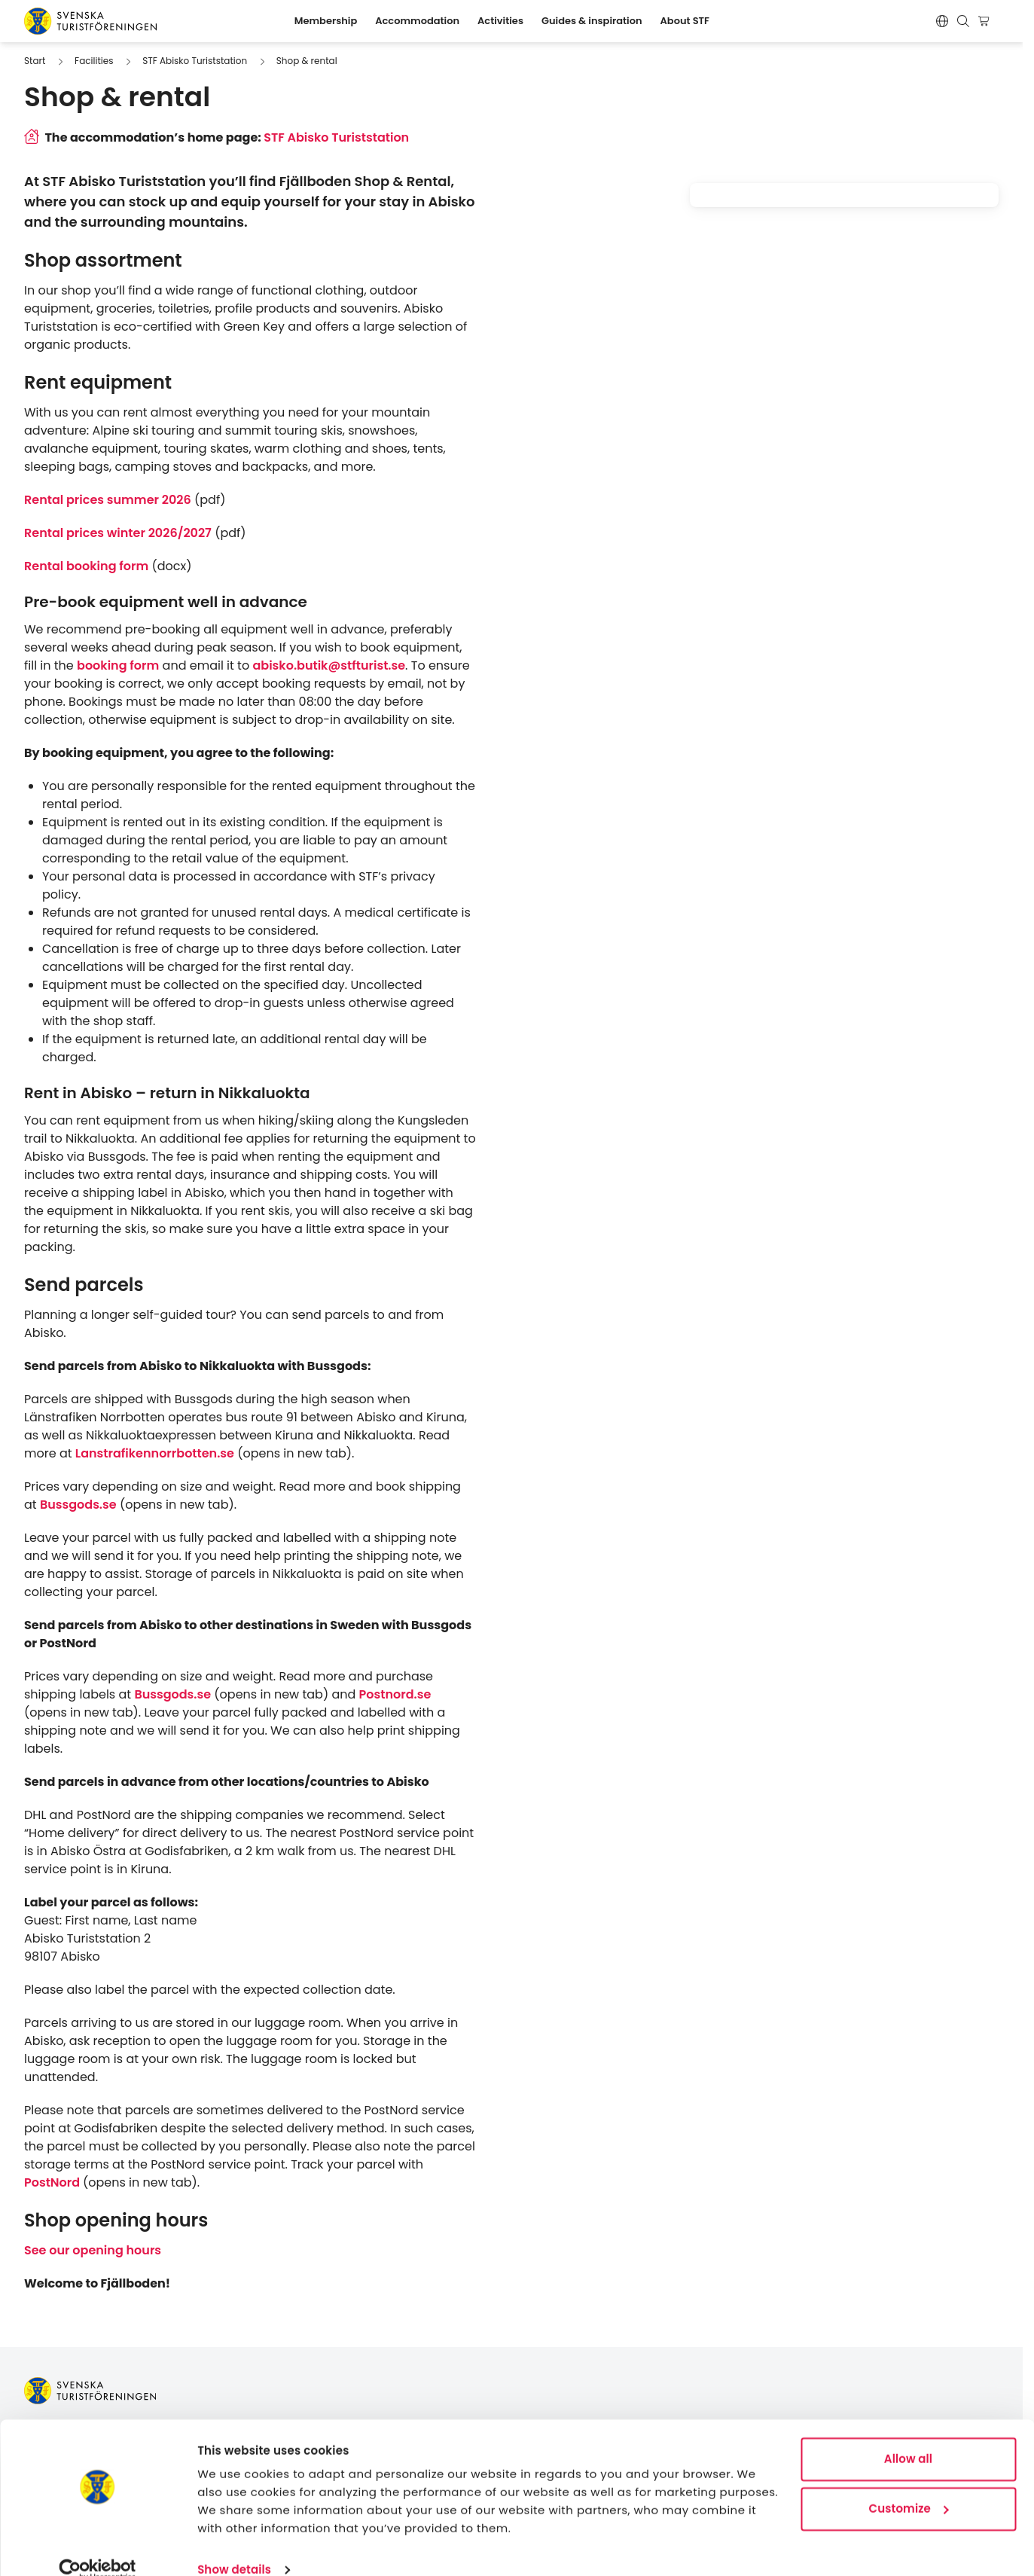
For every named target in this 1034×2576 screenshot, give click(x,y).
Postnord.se (395, 1694)
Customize (909, 2484)
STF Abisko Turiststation (194, 60)
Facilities (94, 60)
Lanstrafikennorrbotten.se (154, 1453)
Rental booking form (86, 566)
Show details (234, 2546)
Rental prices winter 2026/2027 (118, 533)
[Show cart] (986, 21)
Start (34, 60)
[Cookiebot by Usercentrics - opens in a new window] (97, 2546)
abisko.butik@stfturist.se (328, 665)
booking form (118, 665)
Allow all (908, 2435)
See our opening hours (92, 2250)
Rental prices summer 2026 (107, 499)
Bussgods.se (78, 1504)
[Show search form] (963, 21)
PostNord (53, 2182)
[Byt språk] (942, 21)
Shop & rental (306, 60)
